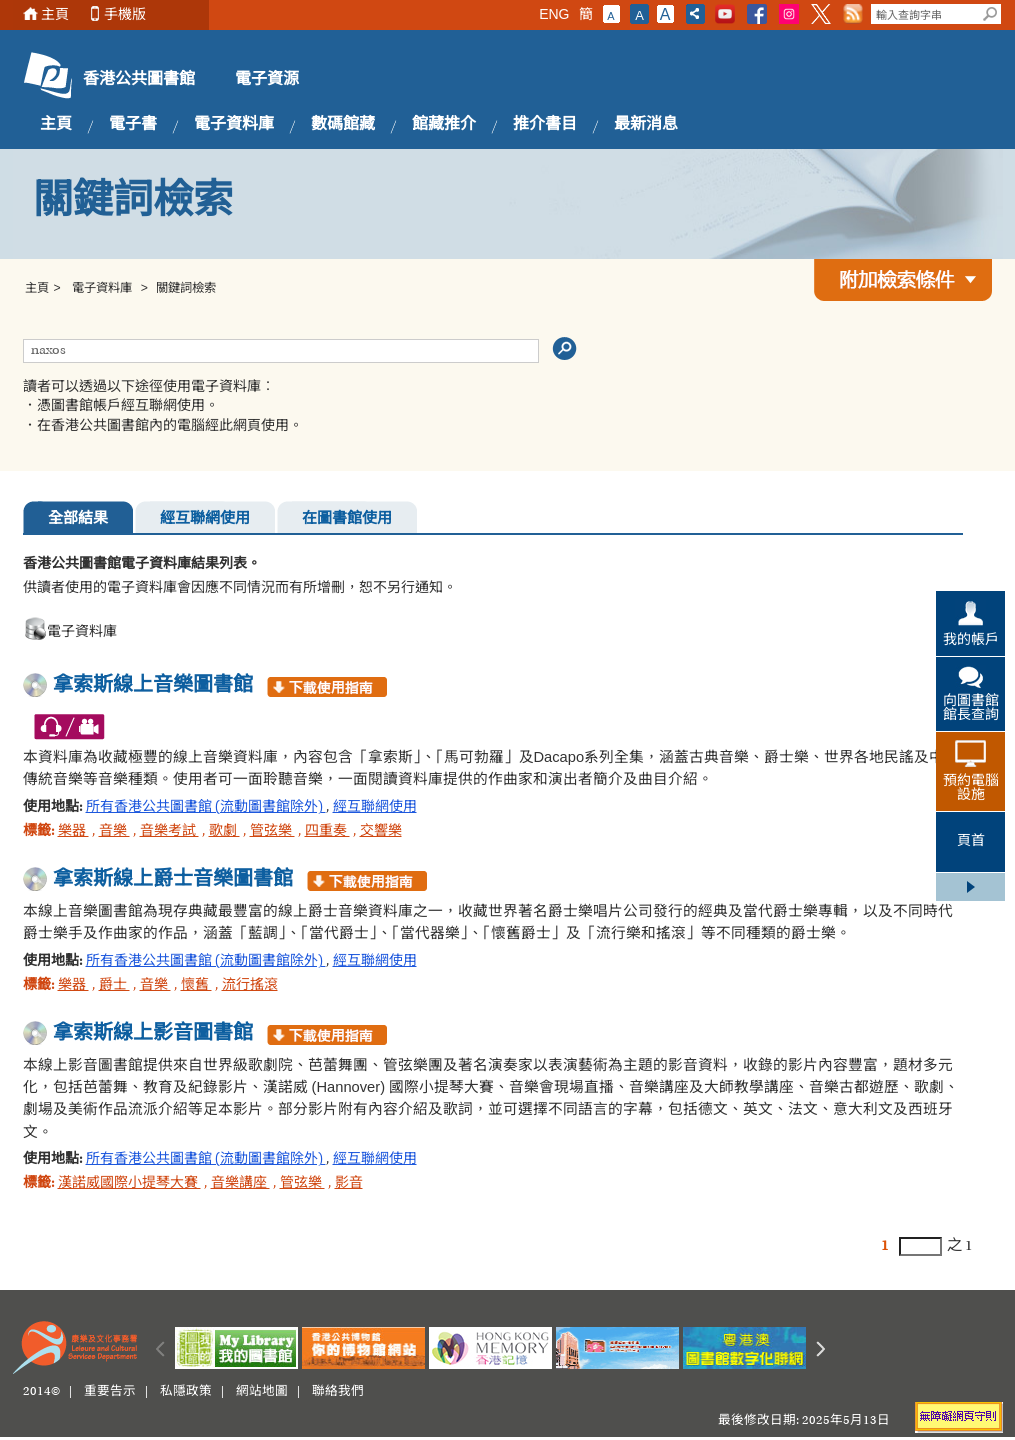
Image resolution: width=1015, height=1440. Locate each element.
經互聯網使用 (205, 519)
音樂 (114, 832)
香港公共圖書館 (139, 80)
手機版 (125, 14)
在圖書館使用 (347, 519)
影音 (349, 1184)
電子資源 (267, 80)
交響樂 (381, 832)
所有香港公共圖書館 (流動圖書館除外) (206, 808)
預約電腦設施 (971, 789)
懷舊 (196, 986)
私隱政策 (186, 1392)
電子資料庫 (234, 125)
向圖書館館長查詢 (971, 709)
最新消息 (646, 125)
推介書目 (545, 125)
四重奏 (327, 832)
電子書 (133, 125)
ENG (554, 14)
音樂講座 (240, 1184)
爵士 (114, 986)
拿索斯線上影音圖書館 (153, 1034)
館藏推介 (444, 125)
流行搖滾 (250, 986)
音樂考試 (169, 832)
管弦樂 (272, 832)
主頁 (55, 14)
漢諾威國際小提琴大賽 (129, 1184)
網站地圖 (262, 1392)
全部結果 (78, 519)
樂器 (73, 832)
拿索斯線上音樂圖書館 (153, 686)
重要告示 (110, 1392)
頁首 (971, 842)
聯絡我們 (338, 1392)
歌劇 (224, 832)
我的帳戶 (971, 641)
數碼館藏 (343, 125)
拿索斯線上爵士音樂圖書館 (173, 880)
